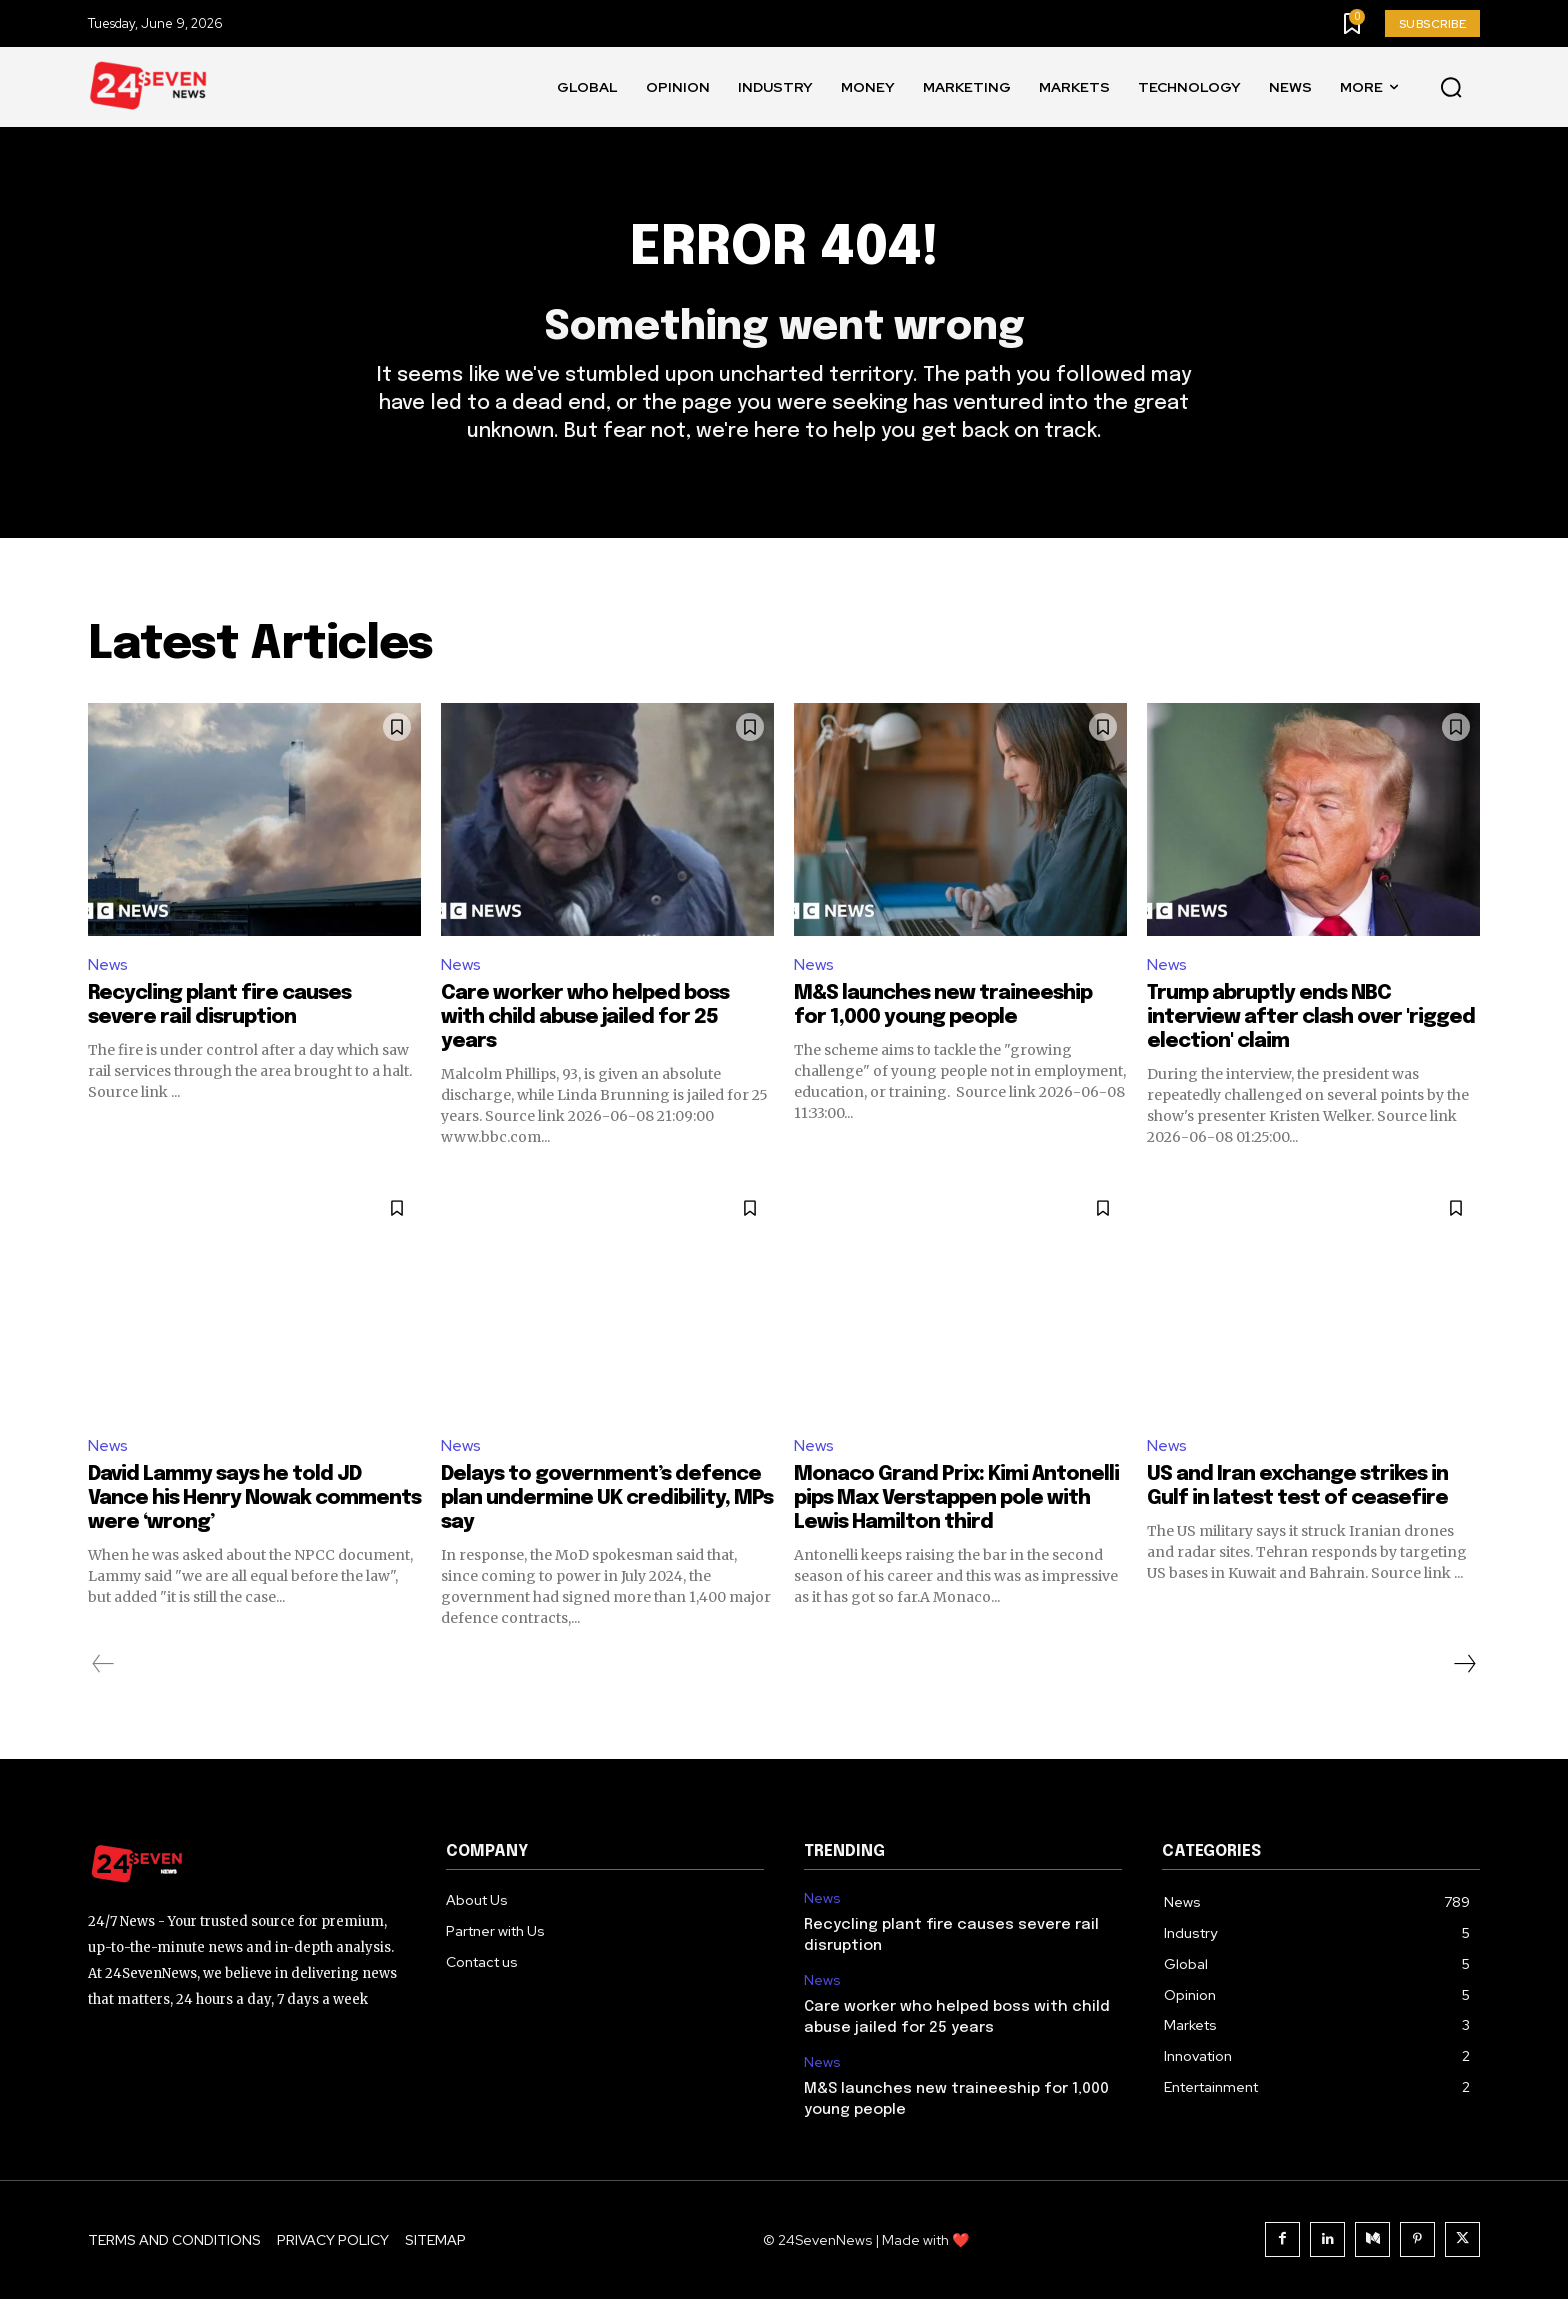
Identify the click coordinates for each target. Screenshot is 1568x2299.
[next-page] (1464, 1664)
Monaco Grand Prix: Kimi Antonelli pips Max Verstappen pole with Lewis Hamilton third (956, 1498)
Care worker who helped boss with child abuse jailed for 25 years (585, 1017)
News (108, 964)
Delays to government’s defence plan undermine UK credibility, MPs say (607, 1498)
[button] (1451, 88)
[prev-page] (103, 1664)
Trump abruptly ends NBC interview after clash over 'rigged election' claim (1311, 1017)
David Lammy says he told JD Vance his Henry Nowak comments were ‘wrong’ (254, 1498)
